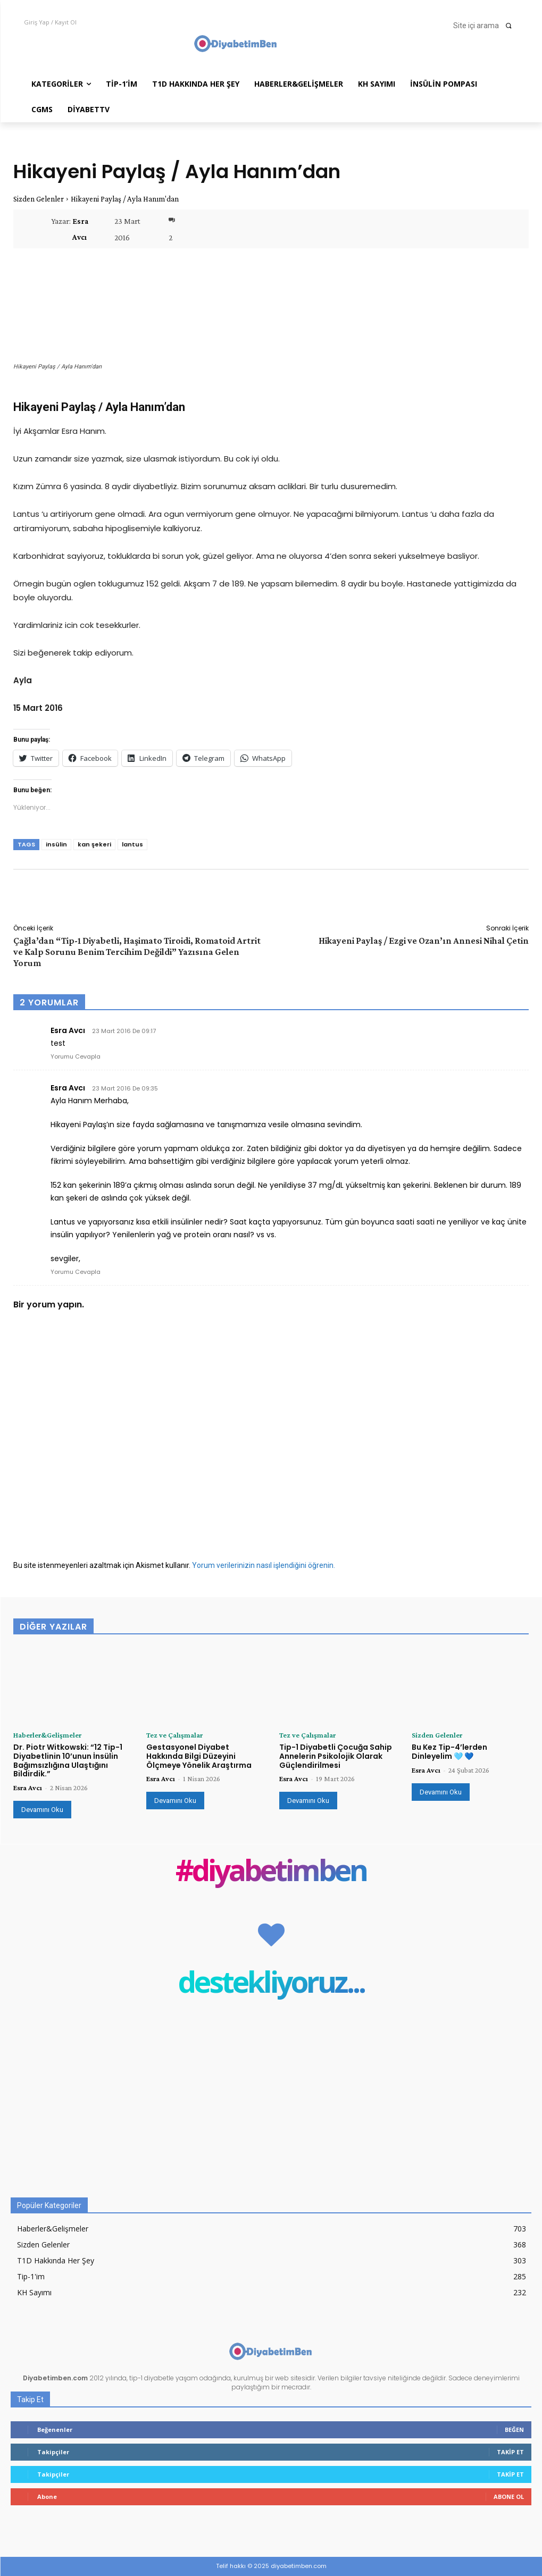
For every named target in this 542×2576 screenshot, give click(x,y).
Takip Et (510, 2452)
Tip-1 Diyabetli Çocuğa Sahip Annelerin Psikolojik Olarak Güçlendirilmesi (335, 1756)
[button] (485, 25)
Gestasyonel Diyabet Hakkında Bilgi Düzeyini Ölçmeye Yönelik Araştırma (199, 1756)
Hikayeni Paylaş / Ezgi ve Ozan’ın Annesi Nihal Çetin (424, 940)
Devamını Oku (42, 1810)
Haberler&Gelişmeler (47, 1735)
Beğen (514, 2430)
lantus (132, 844)
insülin (56, 844)
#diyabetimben (271, 1872)
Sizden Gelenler (38, 199)
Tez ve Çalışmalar (174, 1735)
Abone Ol (509, 2497)
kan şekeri (94, 844)
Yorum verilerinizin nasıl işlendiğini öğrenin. (263, 1565)
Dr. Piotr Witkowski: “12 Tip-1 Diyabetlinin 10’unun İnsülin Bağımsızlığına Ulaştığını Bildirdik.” (67, 1760)
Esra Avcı (80, 229)
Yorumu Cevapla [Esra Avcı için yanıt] (76, 1056)
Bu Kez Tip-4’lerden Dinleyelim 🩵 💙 (449, 1751)
